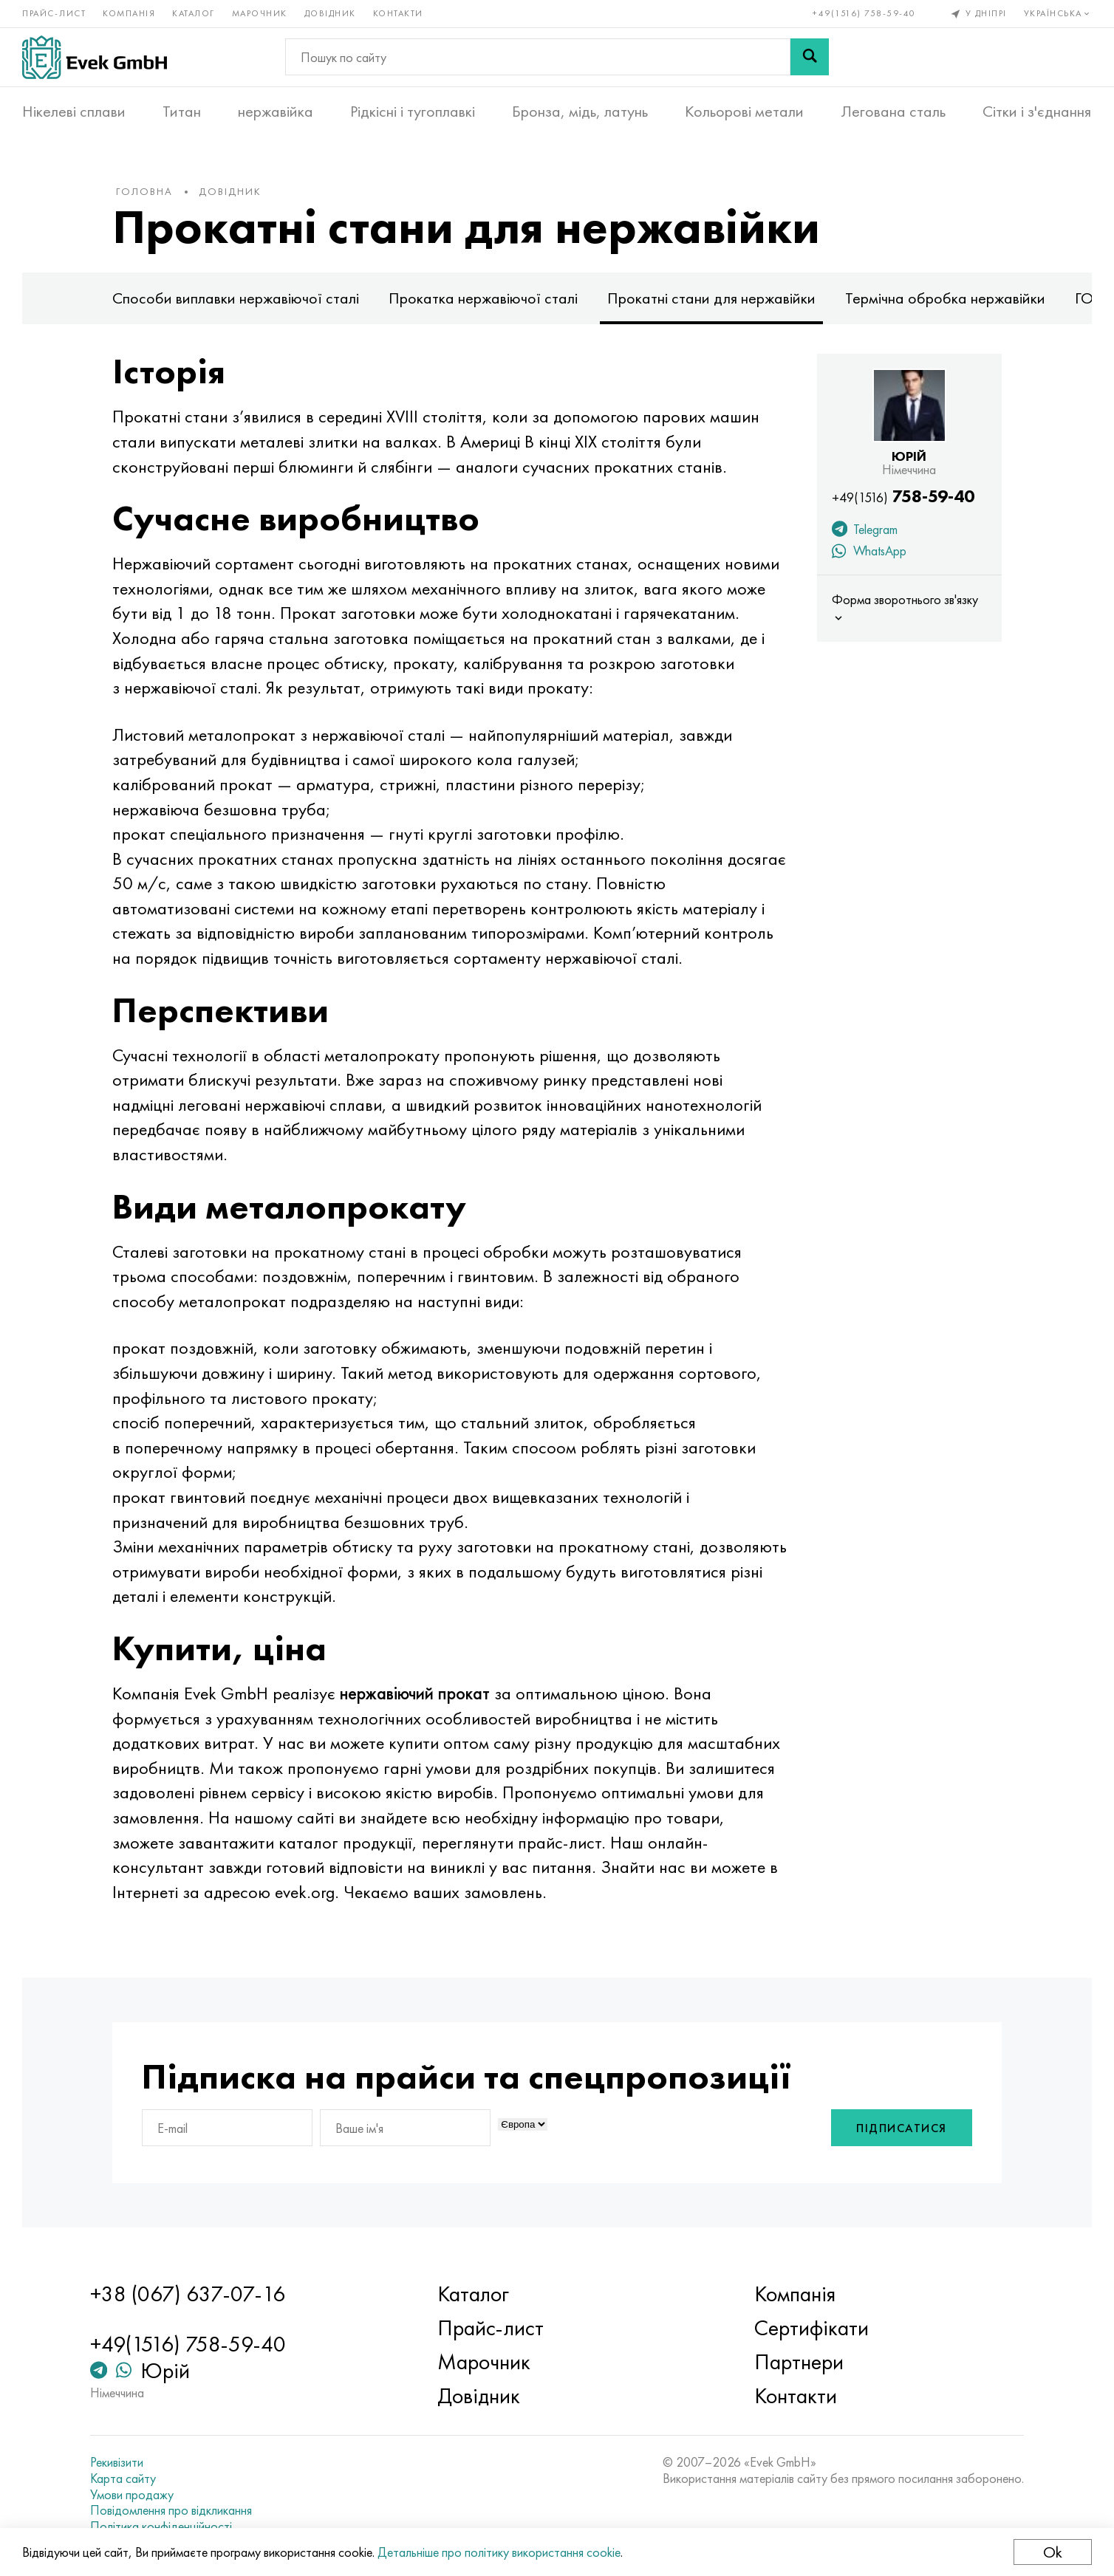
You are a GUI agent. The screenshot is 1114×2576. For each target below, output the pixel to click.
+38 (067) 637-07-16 (187, 2294)
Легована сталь (893, 111)
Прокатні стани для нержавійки (711, 298)
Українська (1058, 13)
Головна (144, 191)
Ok (1052, 2552)
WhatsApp (869, 552)
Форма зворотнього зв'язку (905, 608)
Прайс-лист (54, 13)
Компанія (129, 13)
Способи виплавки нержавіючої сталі (235, 298)
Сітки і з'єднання (1037, 111)
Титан (182, 111)
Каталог (193, 13)
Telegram (865, 531)
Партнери (799, 2362)
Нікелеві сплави (74, 111)
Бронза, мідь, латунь (580, 111)
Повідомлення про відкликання (171, 2510)
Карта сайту (123, 2478)
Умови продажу (132, 2495)
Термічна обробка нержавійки (945, 298)
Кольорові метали (744, 111)
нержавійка (275, 111)
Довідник (330, 13)
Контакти (398, 13)
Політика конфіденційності (161, 2526)
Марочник (259, 13)
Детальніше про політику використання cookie (499, 2552)
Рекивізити (116, 2462)
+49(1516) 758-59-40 (864, 13)
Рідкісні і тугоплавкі (412, 111)
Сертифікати (811, 2328)
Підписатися (901, 2128)
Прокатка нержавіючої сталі (483, 298)
